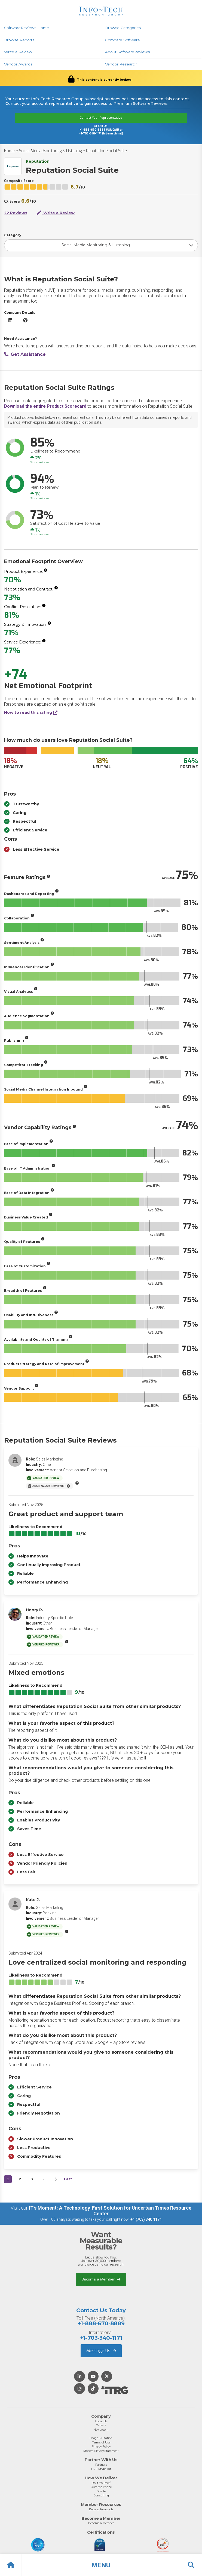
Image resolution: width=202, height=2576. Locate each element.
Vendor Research (121, 64)
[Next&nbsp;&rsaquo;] (56, 2179)
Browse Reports (19, 40)
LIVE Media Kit (101, 2469)
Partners (101, 2465)
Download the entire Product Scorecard (45, 406)
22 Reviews (15, 213)
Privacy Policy (101, 2446)
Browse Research (101, 2509)
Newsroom (101, 2430)
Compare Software (122, 40)
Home (9, 150)
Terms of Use (101, 2442)
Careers (101, 2425)
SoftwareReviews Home (26, 28)
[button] (101, 2565)
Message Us (101, 2351)
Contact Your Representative (101, 118)
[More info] (45, 570)
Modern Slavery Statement (101, 2451)
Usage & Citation (101, 2438)
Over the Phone (101, 2487)
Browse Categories (123, 28)
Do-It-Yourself (101, 2483)
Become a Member (101, 2279)
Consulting (101, 2495)
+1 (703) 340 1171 (146, 2219)
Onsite (101, 2491)
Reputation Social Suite (106, 150)
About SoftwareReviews (127, 52)
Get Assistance (25, 354)
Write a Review (18, 52)
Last (68, 2179)
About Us (101, 2421)
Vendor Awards (18, 64)
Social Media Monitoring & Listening (50, 150)
